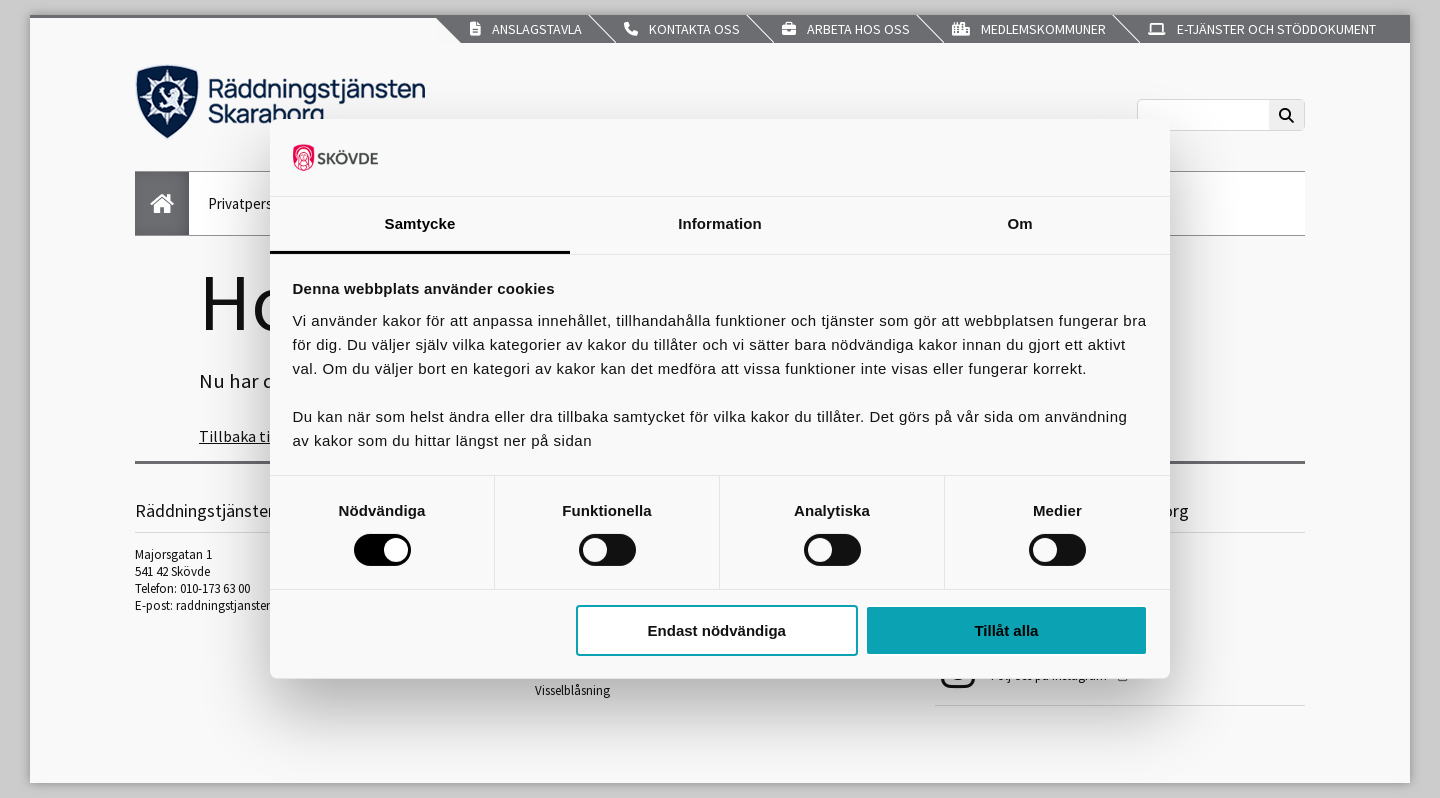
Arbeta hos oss (846, 29)
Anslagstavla (526, 29)
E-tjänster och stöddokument (1262, 29)
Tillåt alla (1006, 630)
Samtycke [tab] (420, 223)
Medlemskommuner (1029, 29)
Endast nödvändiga (717, 630)
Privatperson (248, 203)
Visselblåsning (572, 690)
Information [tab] (720, 223)
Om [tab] (1019, 223)
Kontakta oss (682, 29)
